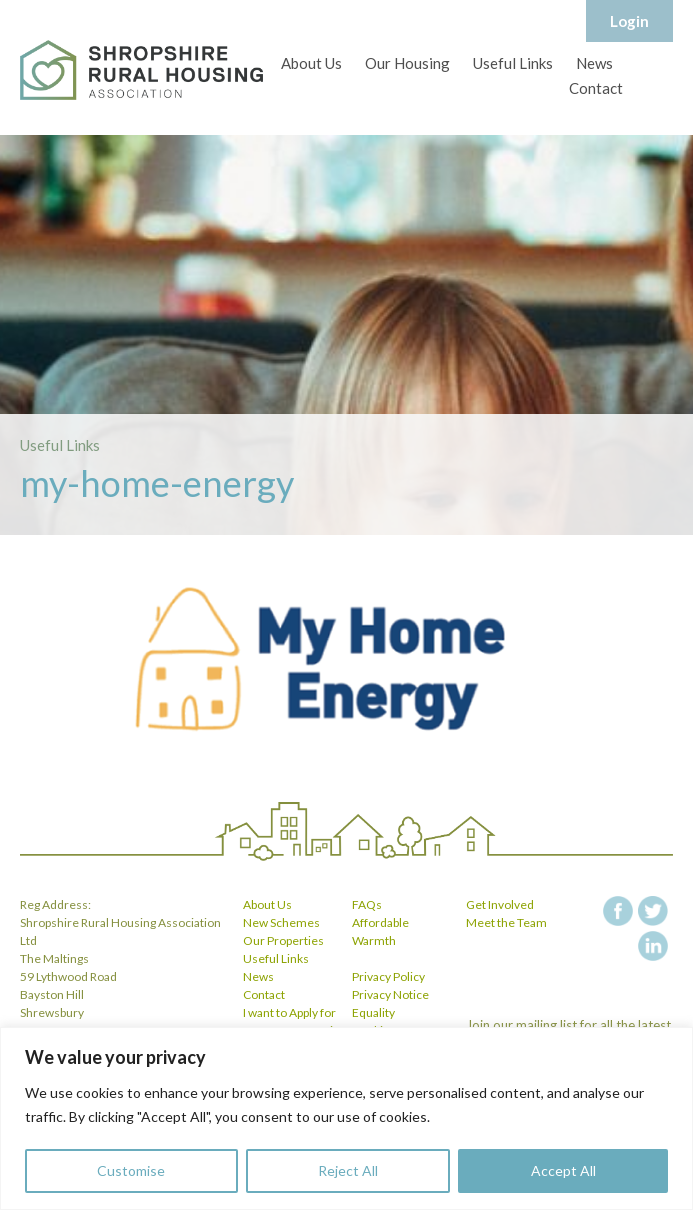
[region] (346, 1118)
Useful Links (513, 63)
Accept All (563, 1170)
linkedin (653, 946)
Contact (596, 88)
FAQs (367, 904)
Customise (131, 1170)
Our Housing (407, 63)
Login (629, 21)
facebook (618, 911)
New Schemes (281, 922)
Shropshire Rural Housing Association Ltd (141, 70)
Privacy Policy (388, 976)
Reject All (348, 1170)
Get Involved (500, 904)
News (594, 63)
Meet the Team (506, 922)
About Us (311, 63)
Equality (373, 1012)
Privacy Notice (390, 994)
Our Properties (283, 940)
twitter (653, 911)
